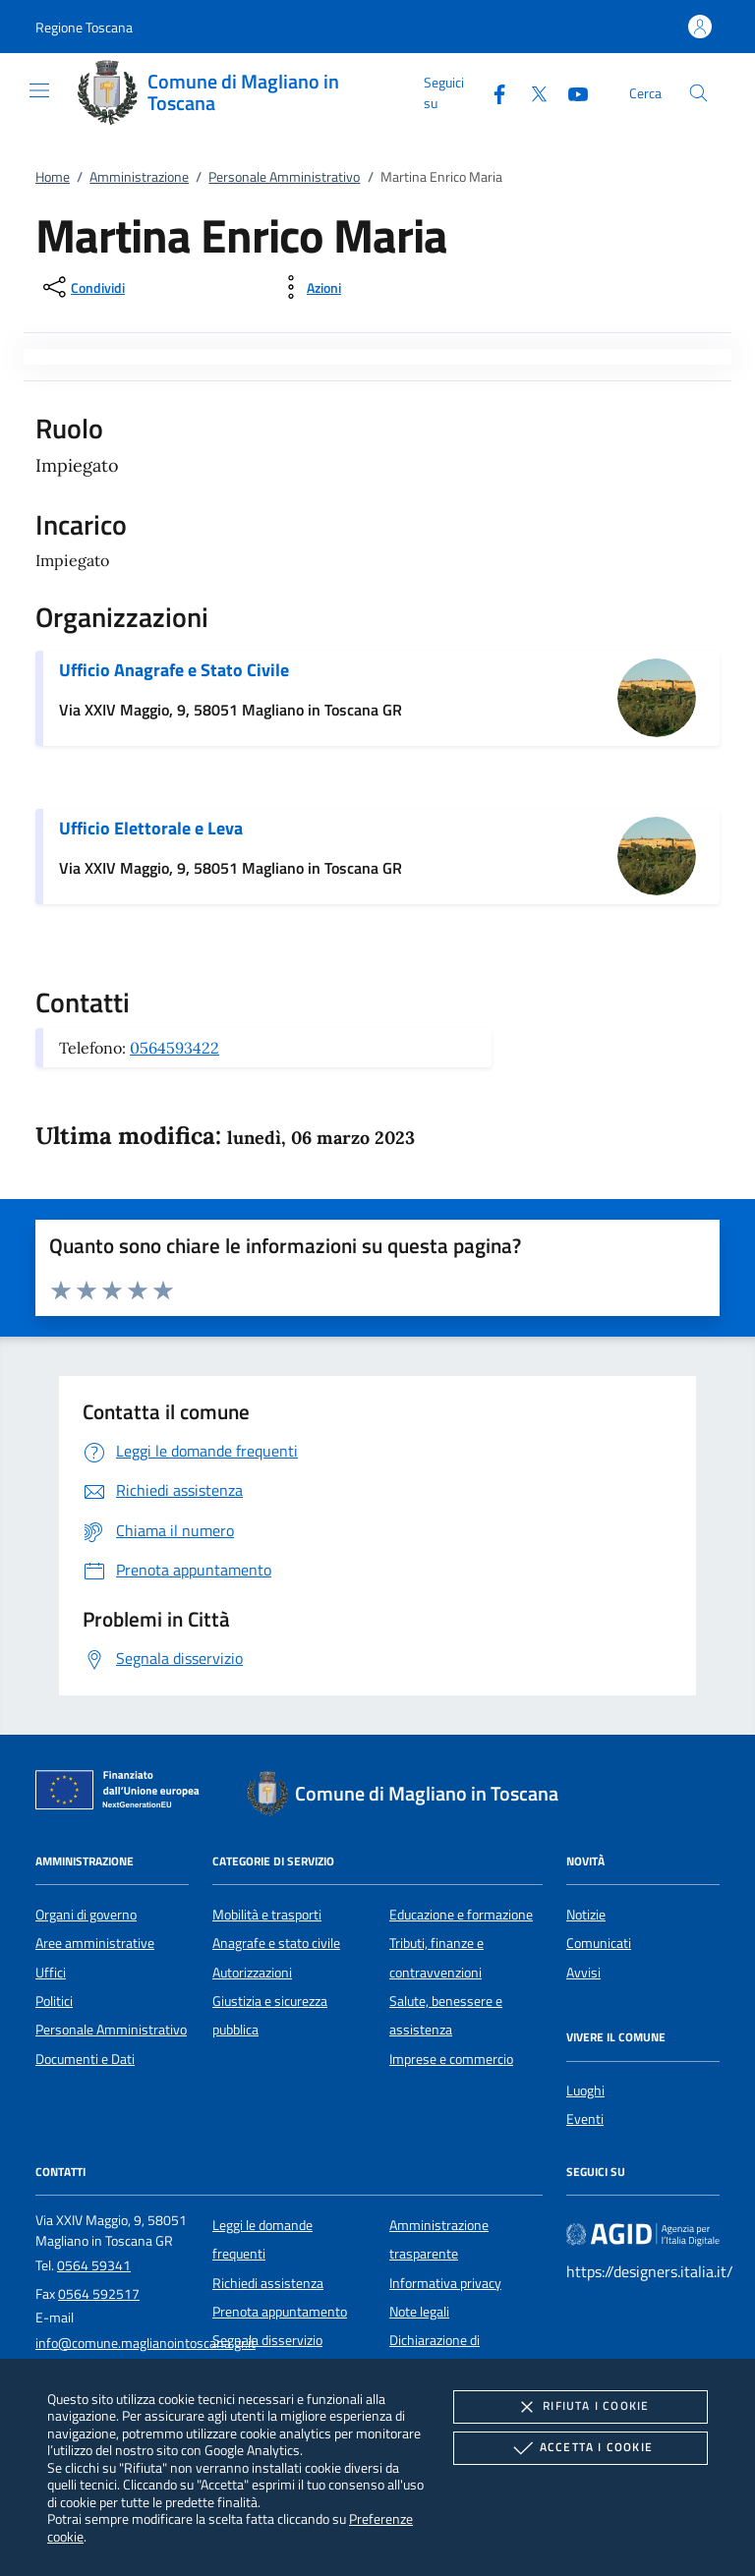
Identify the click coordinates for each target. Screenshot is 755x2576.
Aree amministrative (94, 1943)
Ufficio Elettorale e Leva (151, 828)
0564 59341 (94, 2265)
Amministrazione (139, 177)
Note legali (419, 2311)
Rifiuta (580, 2407)
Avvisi (583, 1972)
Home (52, 177)
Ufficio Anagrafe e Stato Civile (174, 670)
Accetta (580, 2448)
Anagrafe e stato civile (276, 1943)
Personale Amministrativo (284, 177)
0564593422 (174, 1048)
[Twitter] (531, 92)
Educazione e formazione (461, 1914)
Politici (54, 2001)
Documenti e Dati (85, 2059)
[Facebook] (491, 92)
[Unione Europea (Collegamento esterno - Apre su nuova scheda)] (122, 1793)
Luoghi (585, 2090)
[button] (84, 27)
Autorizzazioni (252, 1972)
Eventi (585, 2119)
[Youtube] (570, 92)
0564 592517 (99, 2294)
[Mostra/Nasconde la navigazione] (39, 90)
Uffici (50, 1972)
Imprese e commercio (451, 2059)
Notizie (586, 1914)
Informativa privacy (445, 2283)
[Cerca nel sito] (698, 93)
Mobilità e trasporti (266, 1914)
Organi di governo (86, 1914)
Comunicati (598, 1943)
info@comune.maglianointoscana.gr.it (145, 2343)
